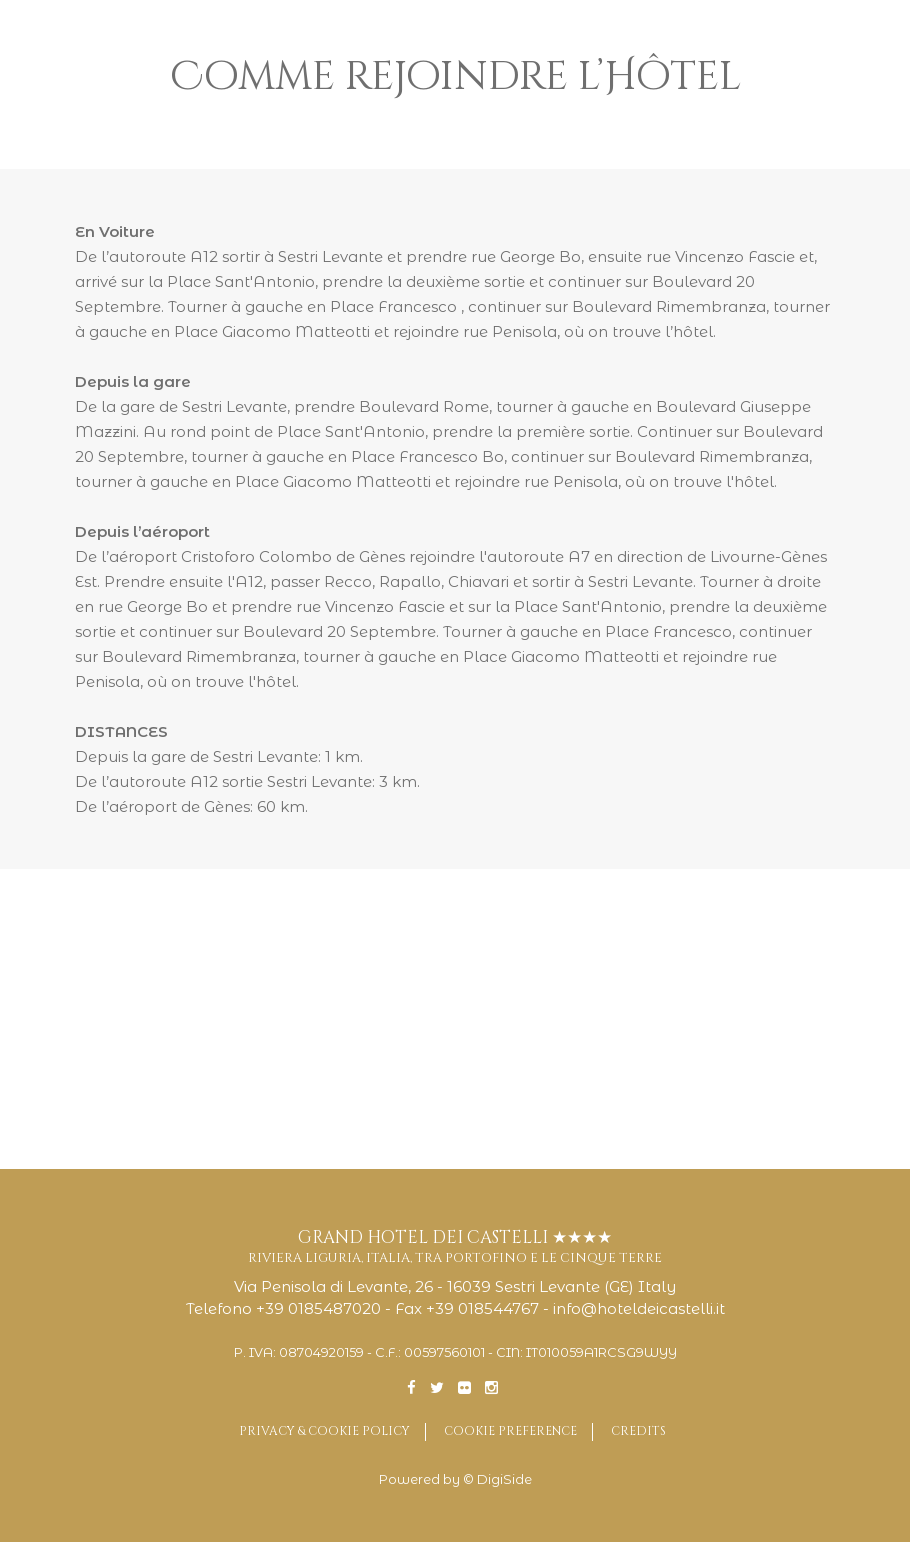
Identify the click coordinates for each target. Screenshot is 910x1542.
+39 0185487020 (318, 1308)
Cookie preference (510, 1431)
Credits (638, 1431)
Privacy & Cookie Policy (324, 1431)
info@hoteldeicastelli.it (639, 1308)
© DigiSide (497, 1479)
